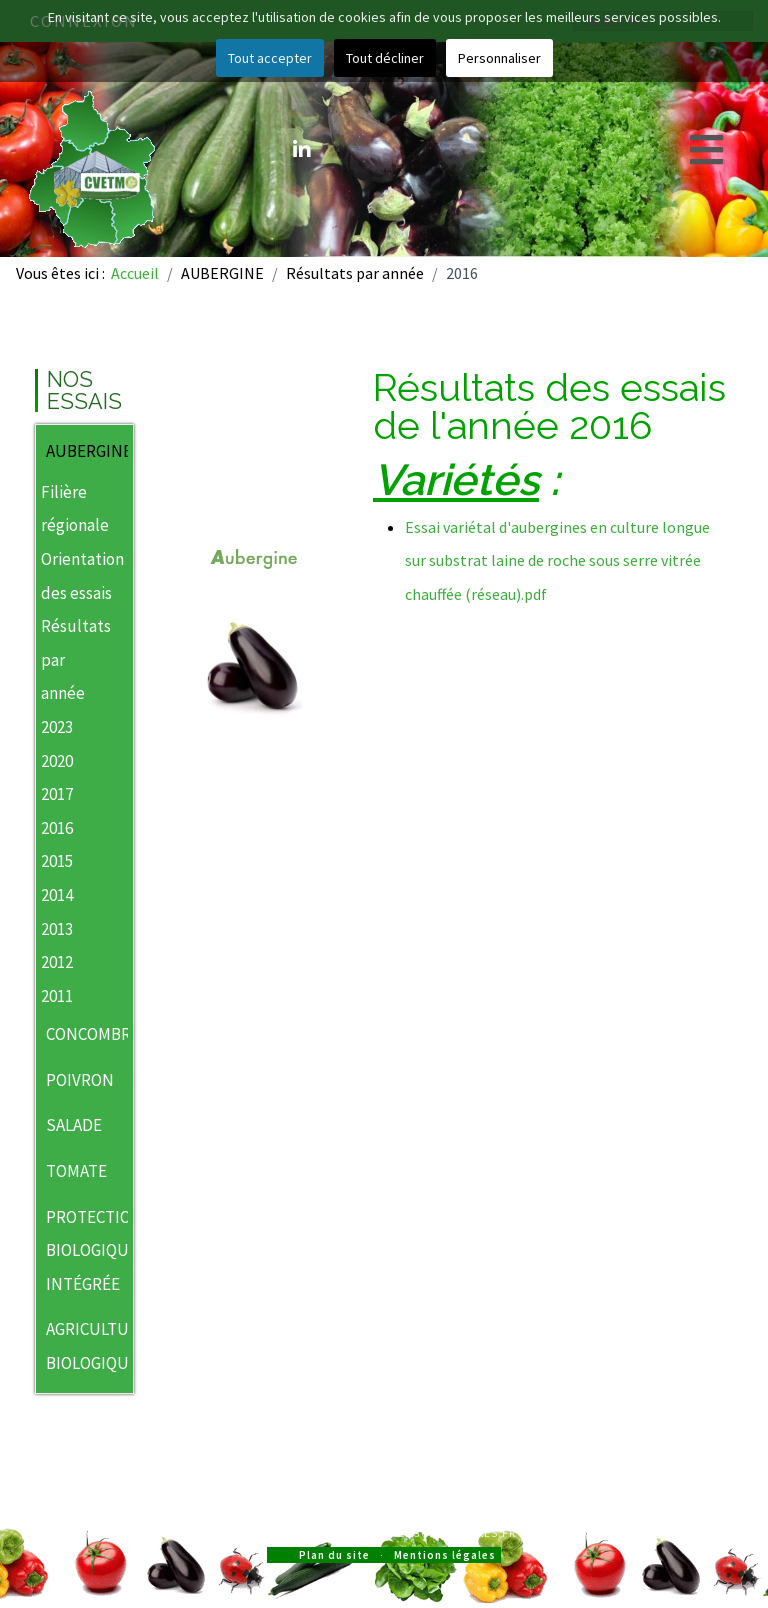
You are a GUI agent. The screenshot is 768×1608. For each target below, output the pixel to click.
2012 (57, 962)
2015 (57, 861)
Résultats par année (74, 659)
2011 (57, 996)
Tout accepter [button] (270, 58)
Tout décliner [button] (385, 58)
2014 (57, 895)
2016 (57, 828)
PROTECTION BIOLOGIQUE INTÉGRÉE (77, 1250)
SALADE (74, 1125)
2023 (57, 727)
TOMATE (76, 1171)
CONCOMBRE (77, 1034)
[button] (118, 453)
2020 (57, 761)
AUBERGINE (77, 451)
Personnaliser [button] (499, 58)
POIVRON (77, 1080)
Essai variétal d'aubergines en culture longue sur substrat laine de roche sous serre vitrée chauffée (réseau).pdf (557, 560)
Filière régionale (75, 509)
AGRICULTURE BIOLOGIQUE (77, 1346)
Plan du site (334, 1555)
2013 (57, 929)
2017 (57, 794)
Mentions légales (445, 1555)
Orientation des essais (82, 576)
